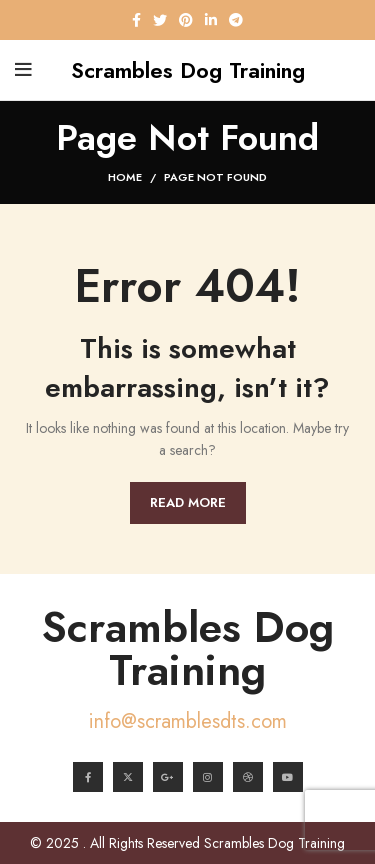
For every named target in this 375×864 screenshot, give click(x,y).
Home (125, 177)
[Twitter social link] (160, 20)
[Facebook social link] (136, 20)
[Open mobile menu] (23, 70)
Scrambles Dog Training (188, 648)
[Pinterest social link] (186, 20)
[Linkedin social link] (211, 20)
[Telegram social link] (236, 20)
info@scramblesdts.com (188, 721)
